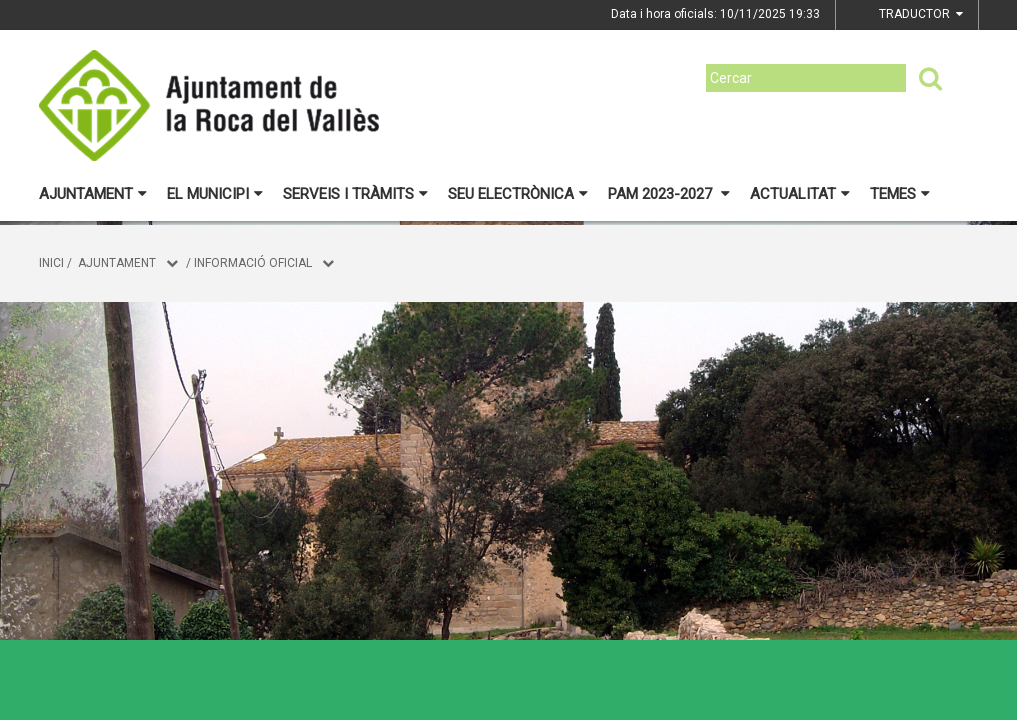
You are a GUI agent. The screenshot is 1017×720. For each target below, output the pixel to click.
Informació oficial (253, 263)
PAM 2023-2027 (669, 194)
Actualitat (800, 194)
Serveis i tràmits (355, 194)
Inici (51, 263)
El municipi (215, 194)
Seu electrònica (518, 194)
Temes (900, 194)
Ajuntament (93, 194)
